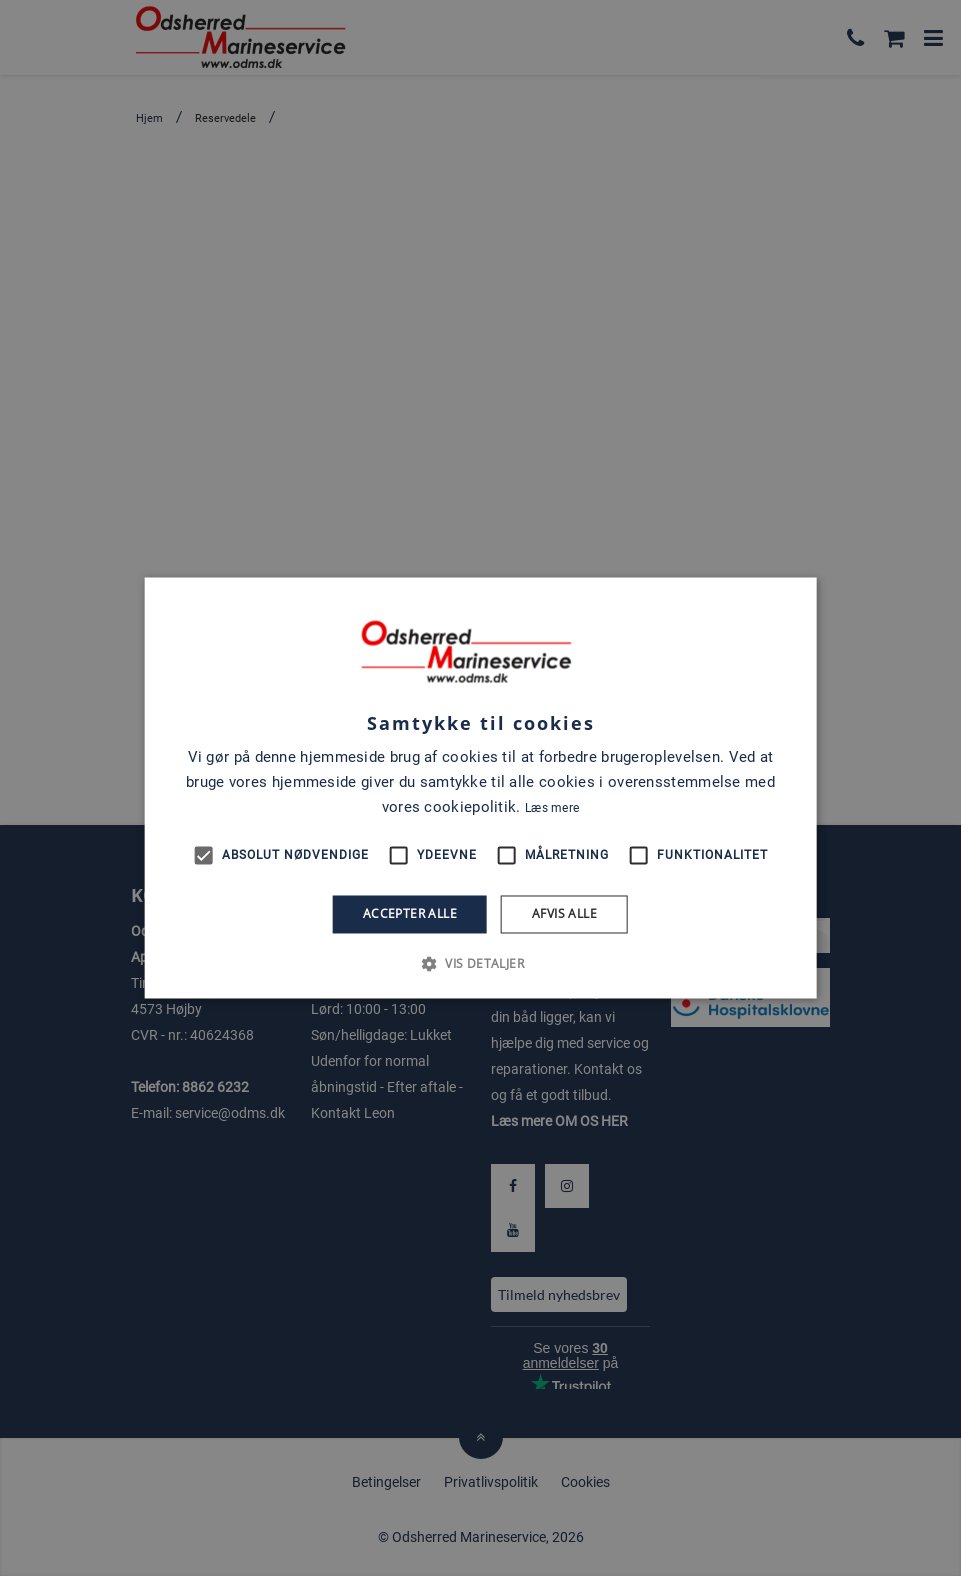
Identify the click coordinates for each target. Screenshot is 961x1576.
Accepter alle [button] (410, 913)
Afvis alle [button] (564, 913)
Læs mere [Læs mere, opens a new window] (552, 808)
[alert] (480, 788)
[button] (480, 964)
